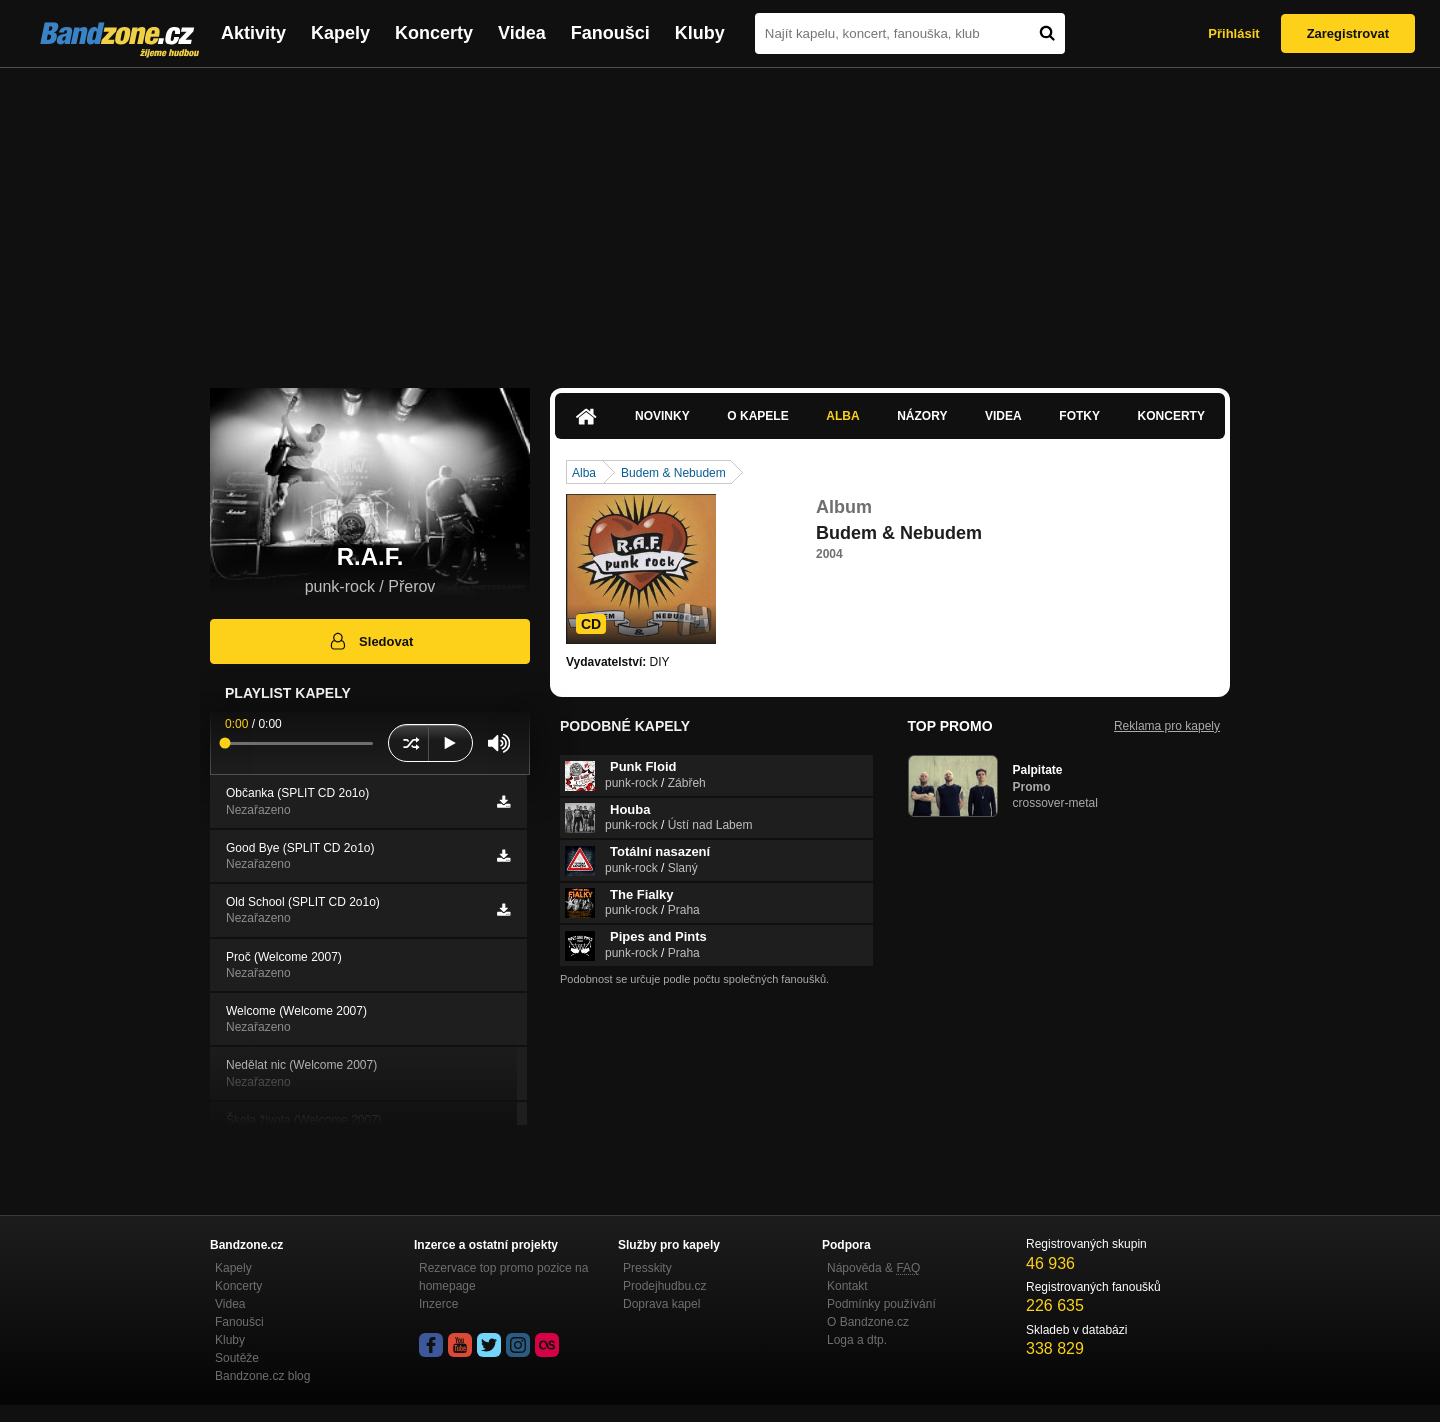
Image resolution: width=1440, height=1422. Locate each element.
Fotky (1079, 416)
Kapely (340, 33)
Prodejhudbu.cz (664, 1286)
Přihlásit (1233, 33)
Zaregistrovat (1348, 33)
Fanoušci (610, 33)
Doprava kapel (661, 1304)
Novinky (662, 416)
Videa (522, 33)
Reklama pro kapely (1167, 726)
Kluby (700, 33)
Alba (842, 416)
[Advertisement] (720, 218)
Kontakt (847, 1286)
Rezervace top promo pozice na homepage (503, 1277)
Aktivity (253, 33)
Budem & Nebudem (673, 473)
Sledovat (370, 641)
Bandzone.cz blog (262, 1376)
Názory (922, 416)
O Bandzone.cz (868, 1322)
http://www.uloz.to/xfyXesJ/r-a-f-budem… (924, 590)
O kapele (757, 416)
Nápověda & (873, 1268)
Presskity (647, 1268)
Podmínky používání (881, 1304)
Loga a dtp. (857, 1340)
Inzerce (438, 1304)
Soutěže (237, 1358)
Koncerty (434, 33)
